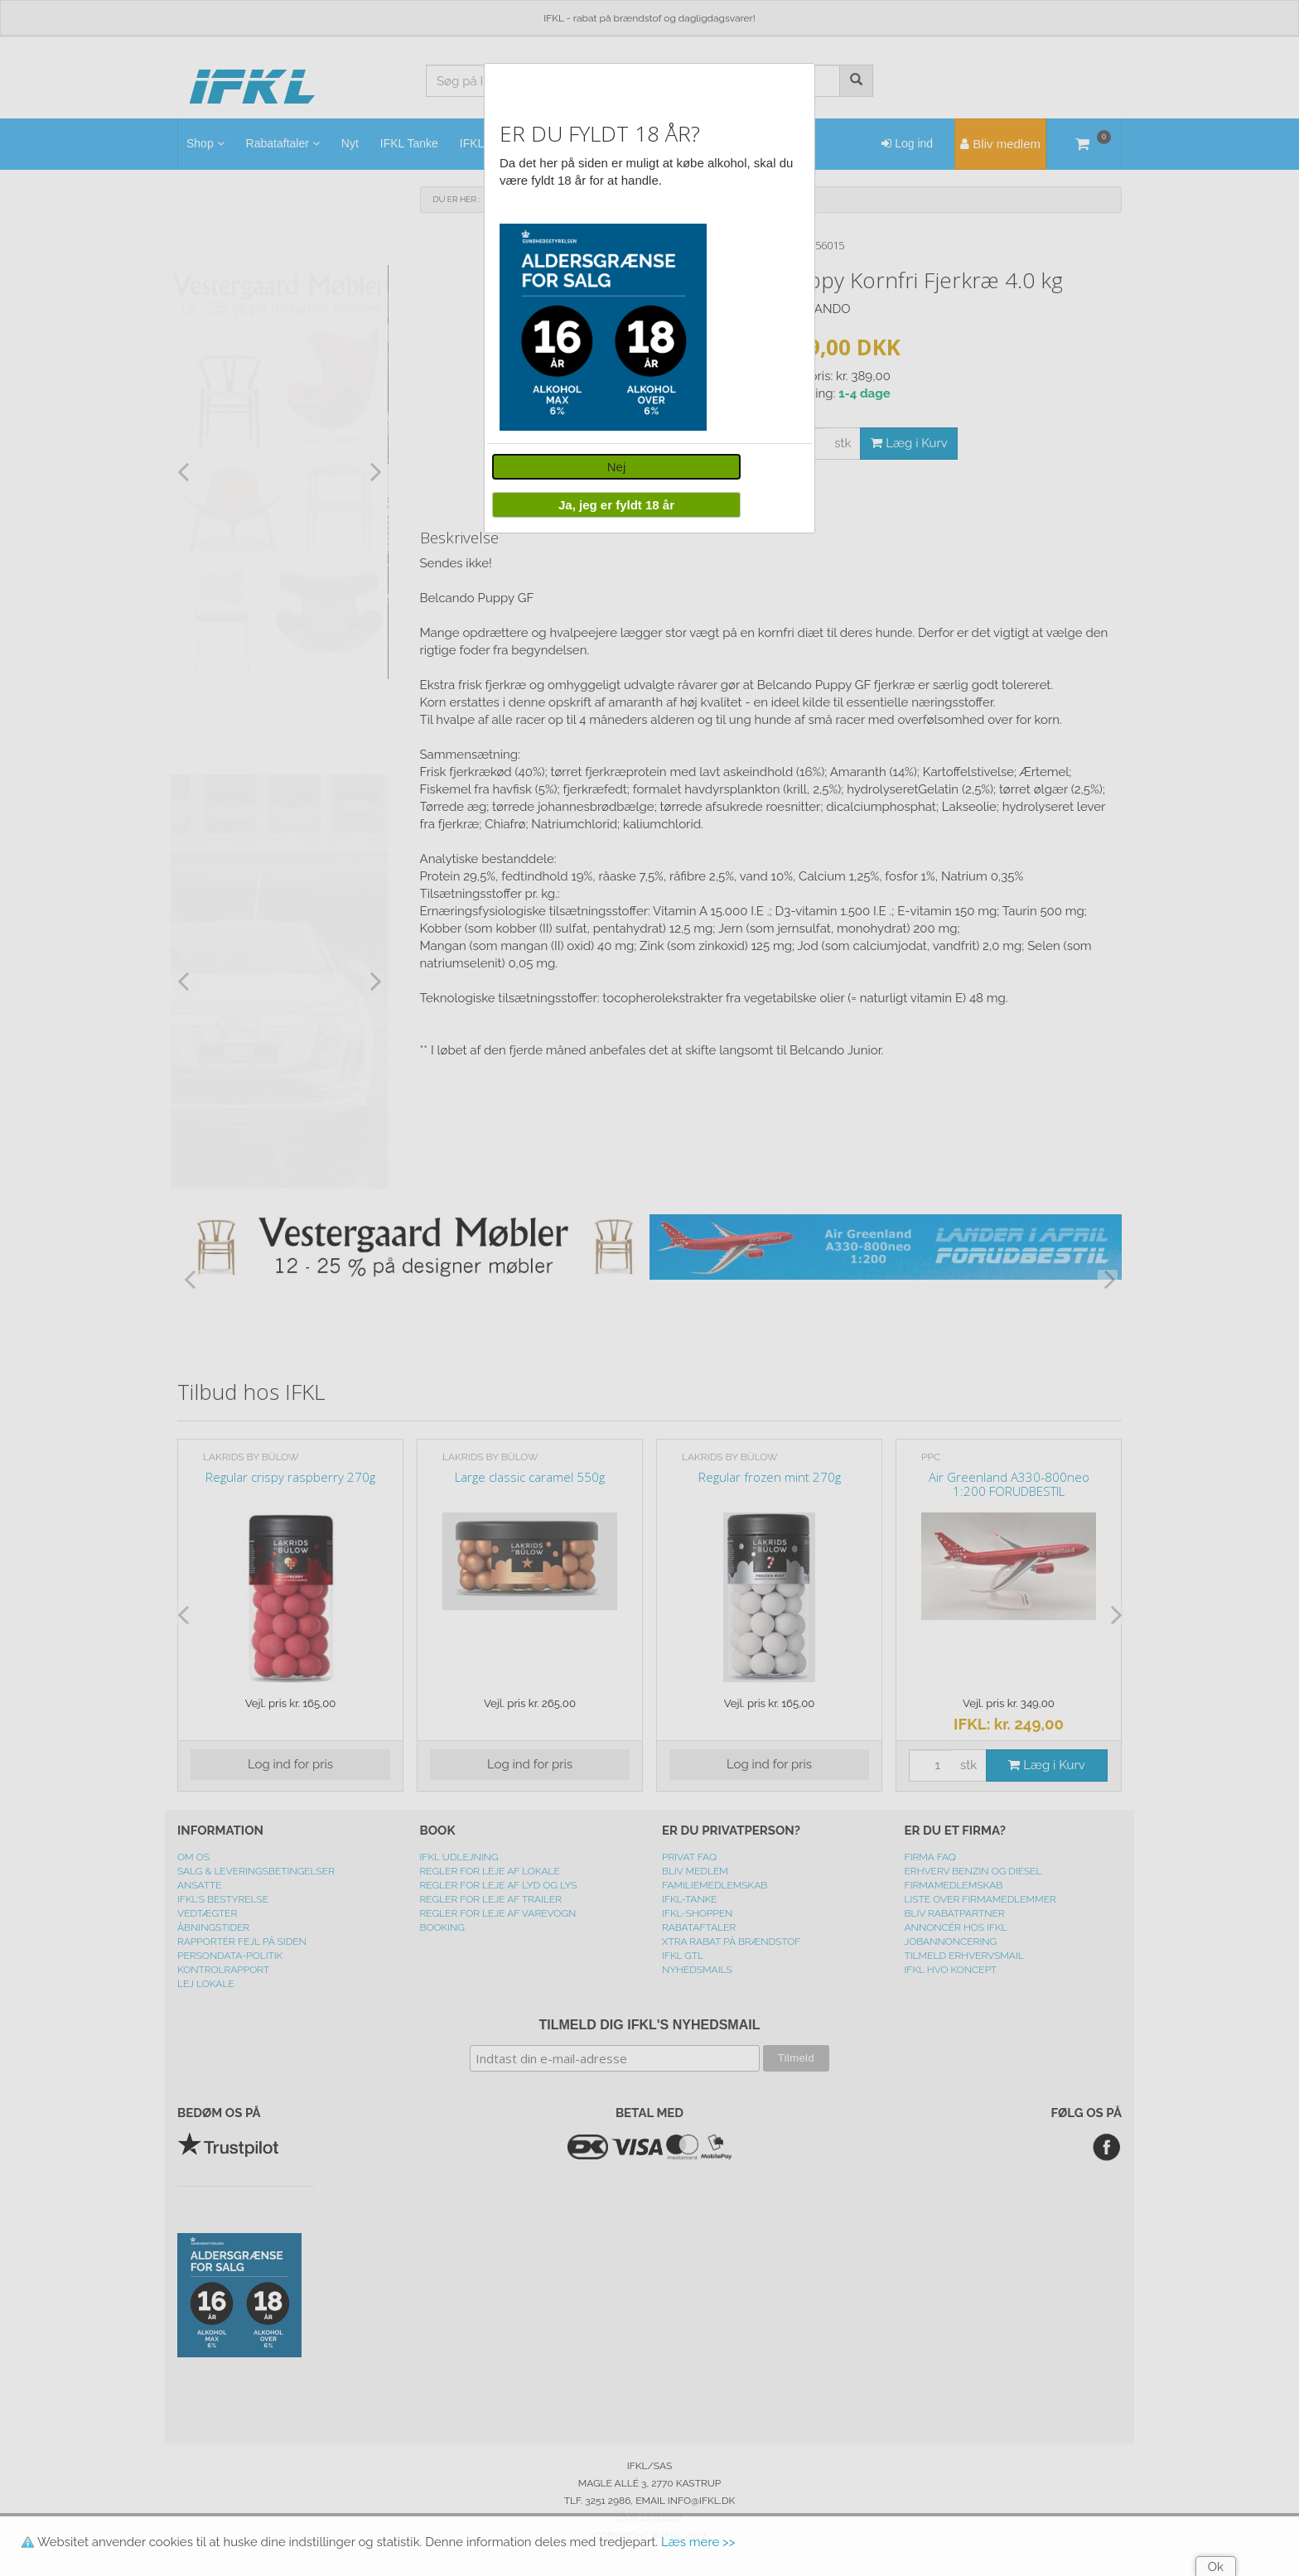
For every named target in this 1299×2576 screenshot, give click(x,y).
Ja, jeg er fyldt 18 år (616, 505)
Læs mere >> (698, 2542)
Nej (616, 467)
